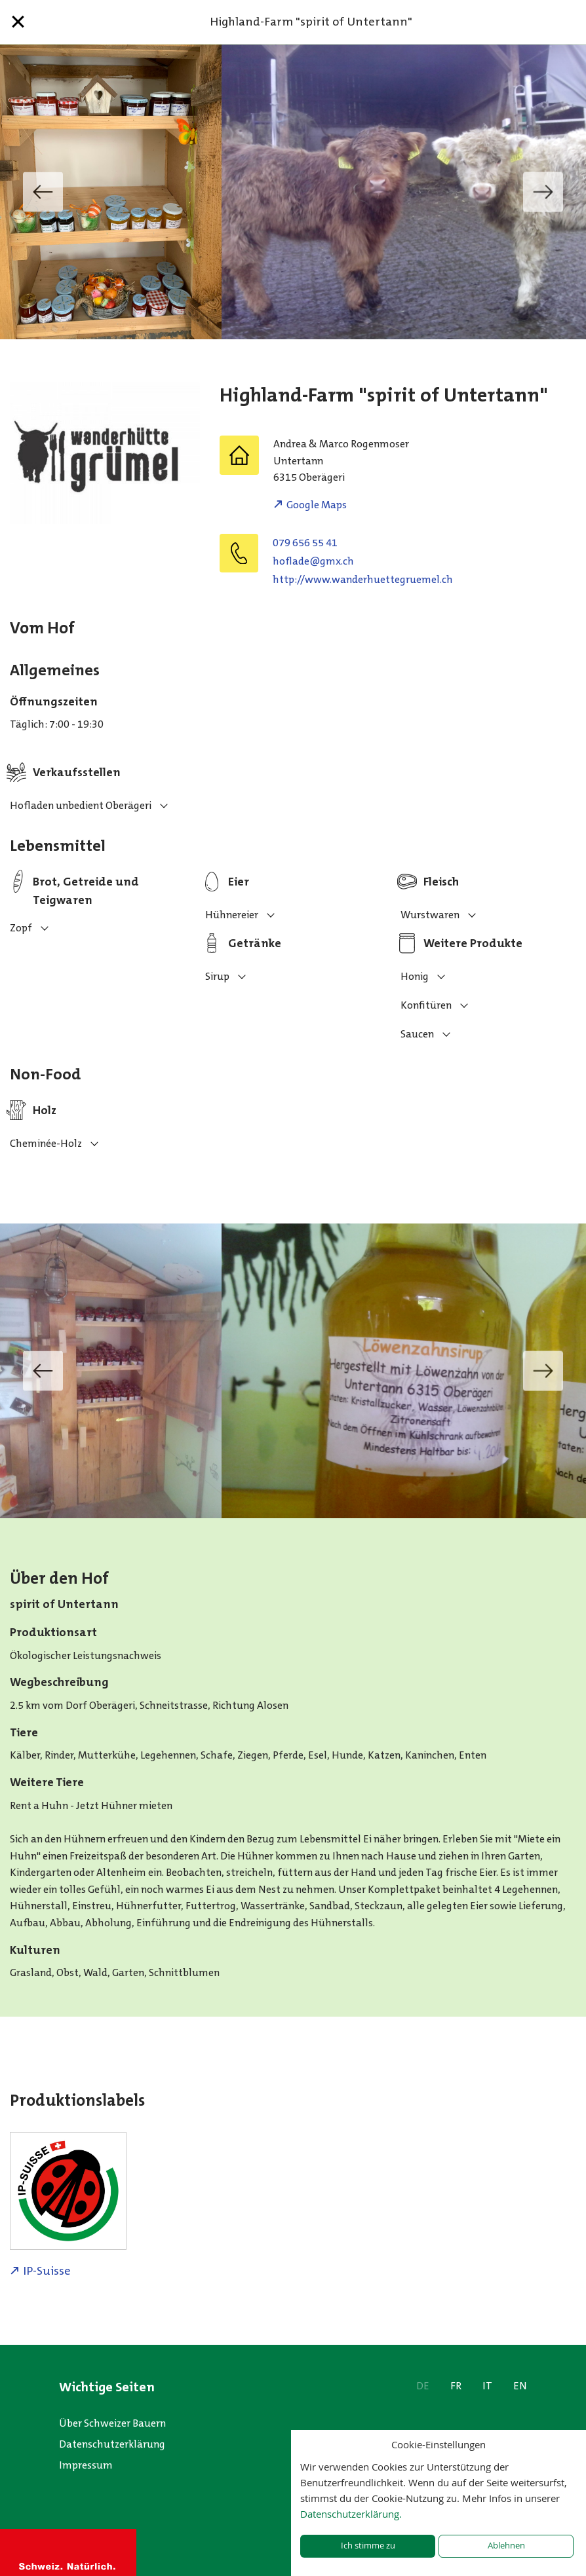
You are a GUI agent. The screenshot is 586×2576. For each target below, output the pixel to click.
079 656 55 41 (305, 543)
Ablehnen (506, 2545)
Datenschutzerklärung (112, 2444)
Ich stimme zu (368, 2545)
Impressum (86, 2465)
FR (455, 2386)
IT (487, 2386)
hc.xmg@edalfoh (313, 561)
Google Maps (316, 505)
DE (422, 2386)
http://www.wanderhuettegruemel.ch (363, 579)
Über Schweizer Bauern (112, 2423)
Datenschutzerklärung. (351, 2513)
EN (520, 2386)
